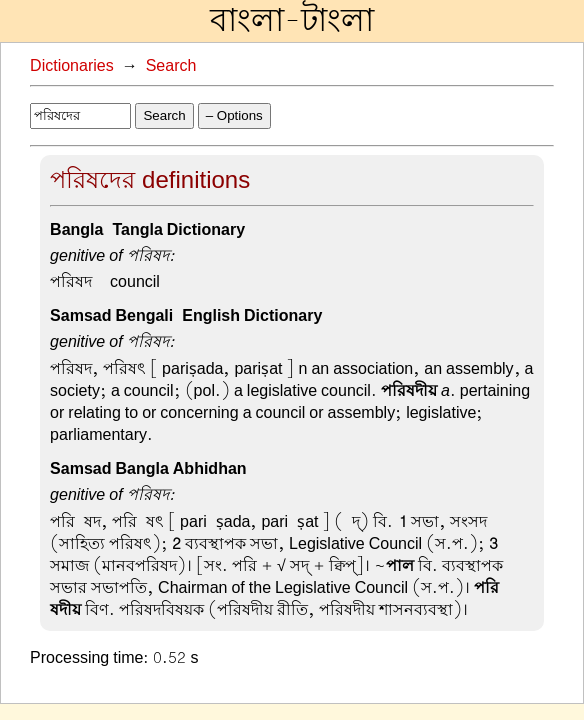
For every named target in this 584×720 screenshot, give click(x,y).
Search (171, 66)
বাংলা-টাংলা (292, 21)
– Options (234, 115)
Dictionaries (72, 66)
